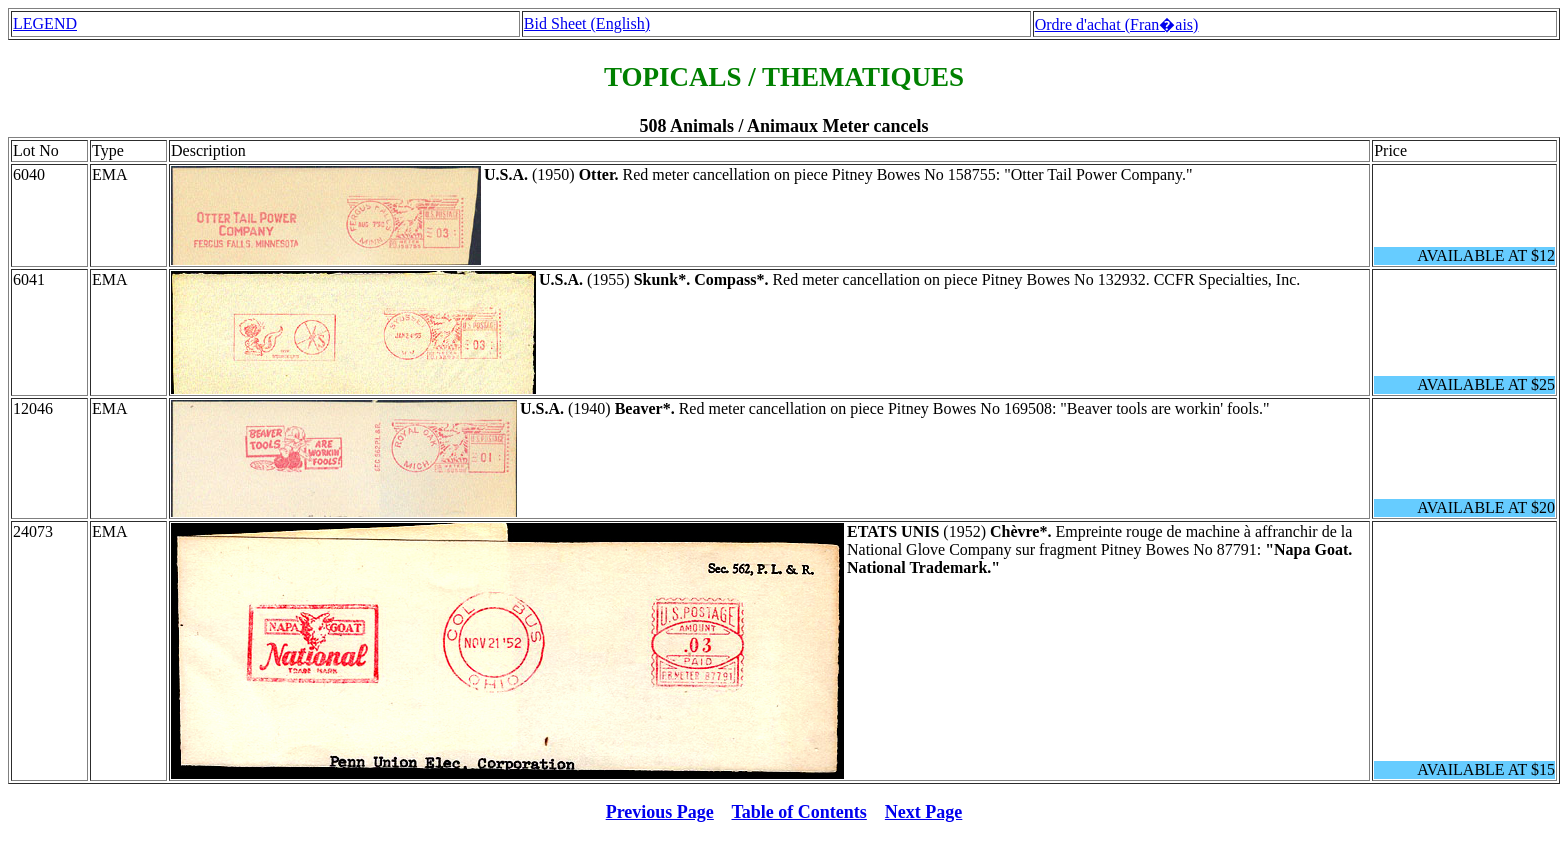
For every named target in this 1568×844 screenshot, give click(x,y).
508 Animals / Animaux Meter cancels (783, 126)
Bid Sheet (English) (587, 23)
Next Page (923, 812)
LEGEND (45, 23)
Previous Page (660, 812)
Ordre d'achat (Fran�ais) (1117, 24)
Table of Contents (799, 812)
